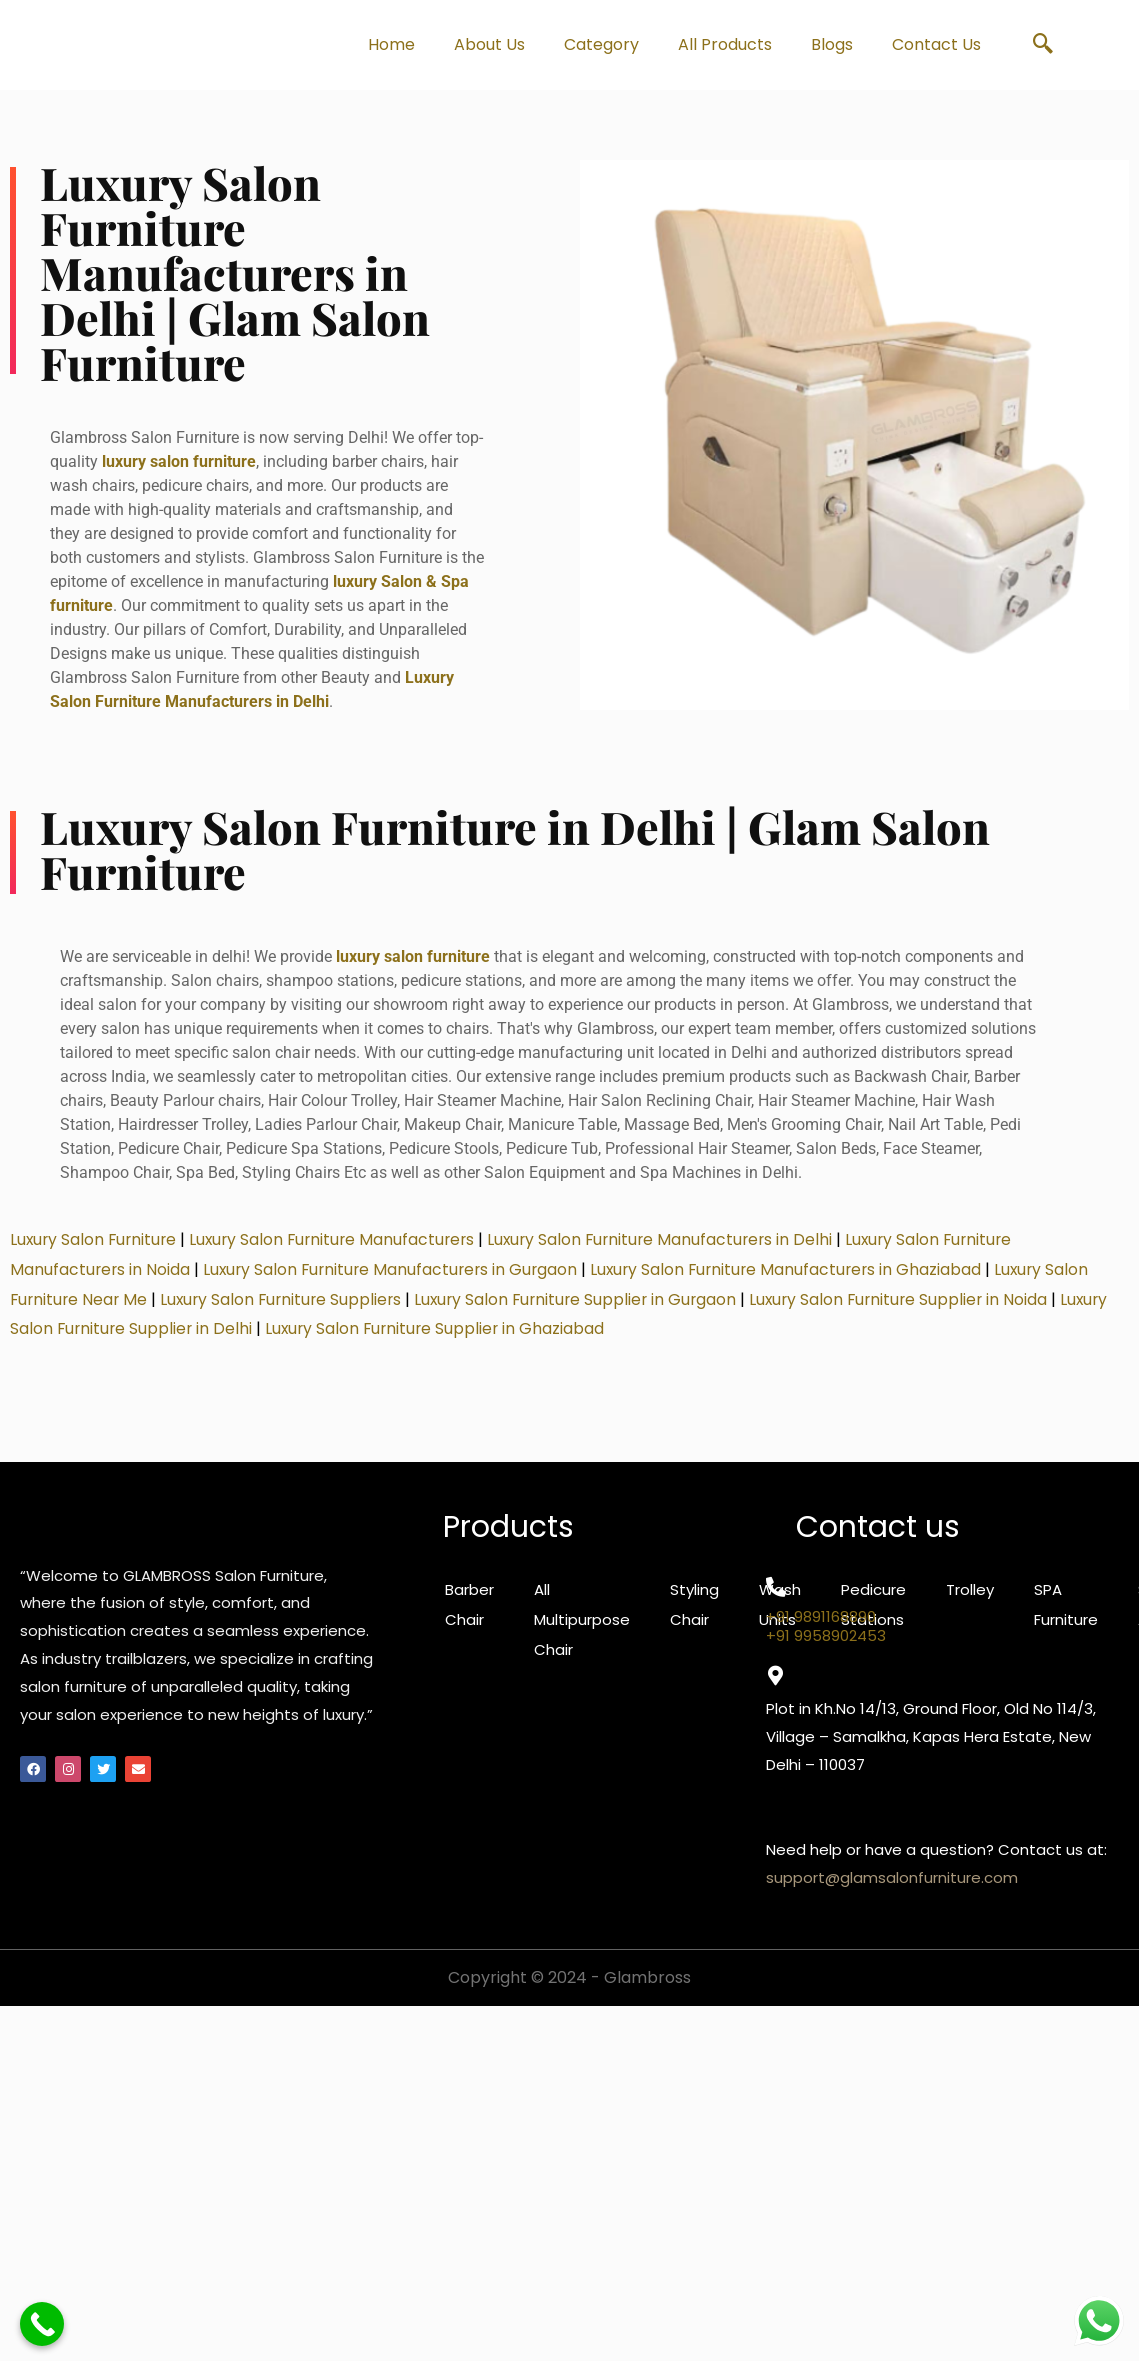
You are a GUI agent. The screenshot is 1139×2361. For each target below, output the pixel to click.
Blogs (832, 44)
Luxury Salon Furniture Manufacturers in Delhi (675, 1249)
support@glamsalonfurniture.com (892, 1887)
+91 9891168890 (821, 1626)
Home (391, 44)
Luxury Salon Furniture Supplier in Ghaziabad (494, 1338)
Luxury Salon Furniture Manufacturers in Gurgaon (396, 1279)
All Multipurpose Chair (582, 1629)
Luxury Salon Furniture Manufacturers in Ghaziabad (799, 1279)
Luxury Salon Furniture (95, 1249)
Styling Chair (694, 1614)
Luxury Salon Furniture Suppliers (287, 1308)
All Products (725, 44)
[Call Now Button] (42, 2324)
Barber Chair (469, 1614)
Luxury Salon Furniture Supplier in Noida (918, 1308)
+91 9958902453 (826, 1645)
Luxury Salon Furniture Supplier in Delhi (159, 1338)
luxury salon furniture (179, 466)
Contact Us (936, 44)
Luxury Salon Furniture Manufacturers (340, 1249)
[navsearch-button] (1043, 45)
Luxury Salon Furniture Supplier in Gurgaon (588, 1308)
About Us (489, 44)
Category (601, 44)
